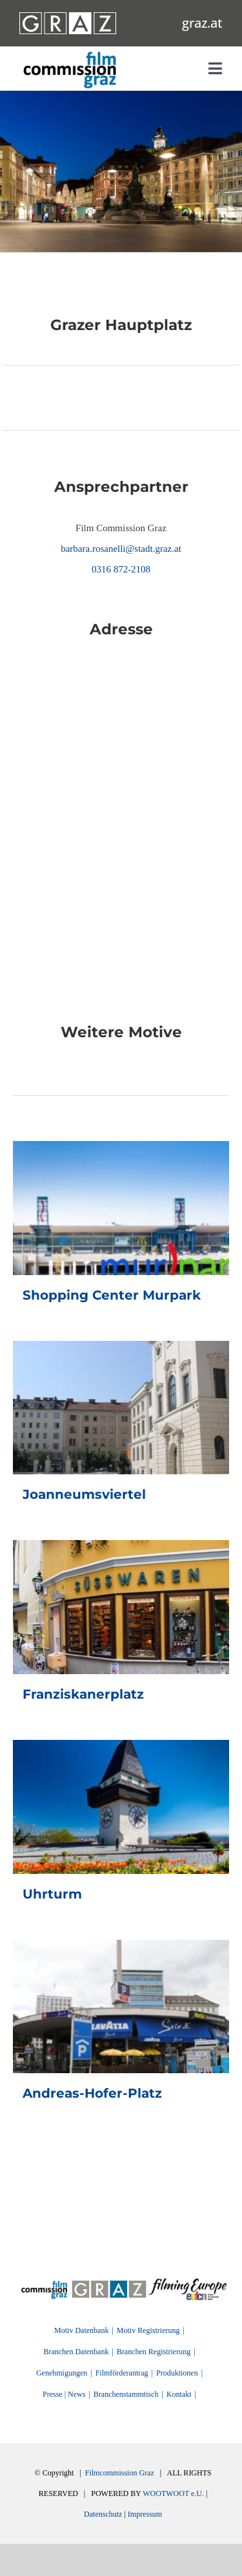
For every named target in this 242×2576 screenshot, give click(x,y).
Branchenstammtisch (126, 2394)
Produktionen (177, 2372)
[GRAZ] (109, 2283)
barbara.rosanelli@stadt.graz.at (121, 548)
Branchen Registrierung (153, 2351)
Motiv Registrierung (148, 2330)
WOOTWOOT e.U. (173, 2493)
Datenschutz (103, 2514)
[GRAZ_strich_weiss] (67, 17)
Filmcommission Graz (119, 2472)
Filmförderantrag (122, 2372)
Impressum (145, 2514)
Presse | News (64, 2394)
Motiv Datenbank (81, 2330)
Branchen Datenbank (75, 2351)
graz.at (202, 23)
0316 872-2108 (121, 569)
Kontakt (179, 2394)
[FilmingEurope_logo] (44, 2283)
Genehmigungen (61, 2372)
